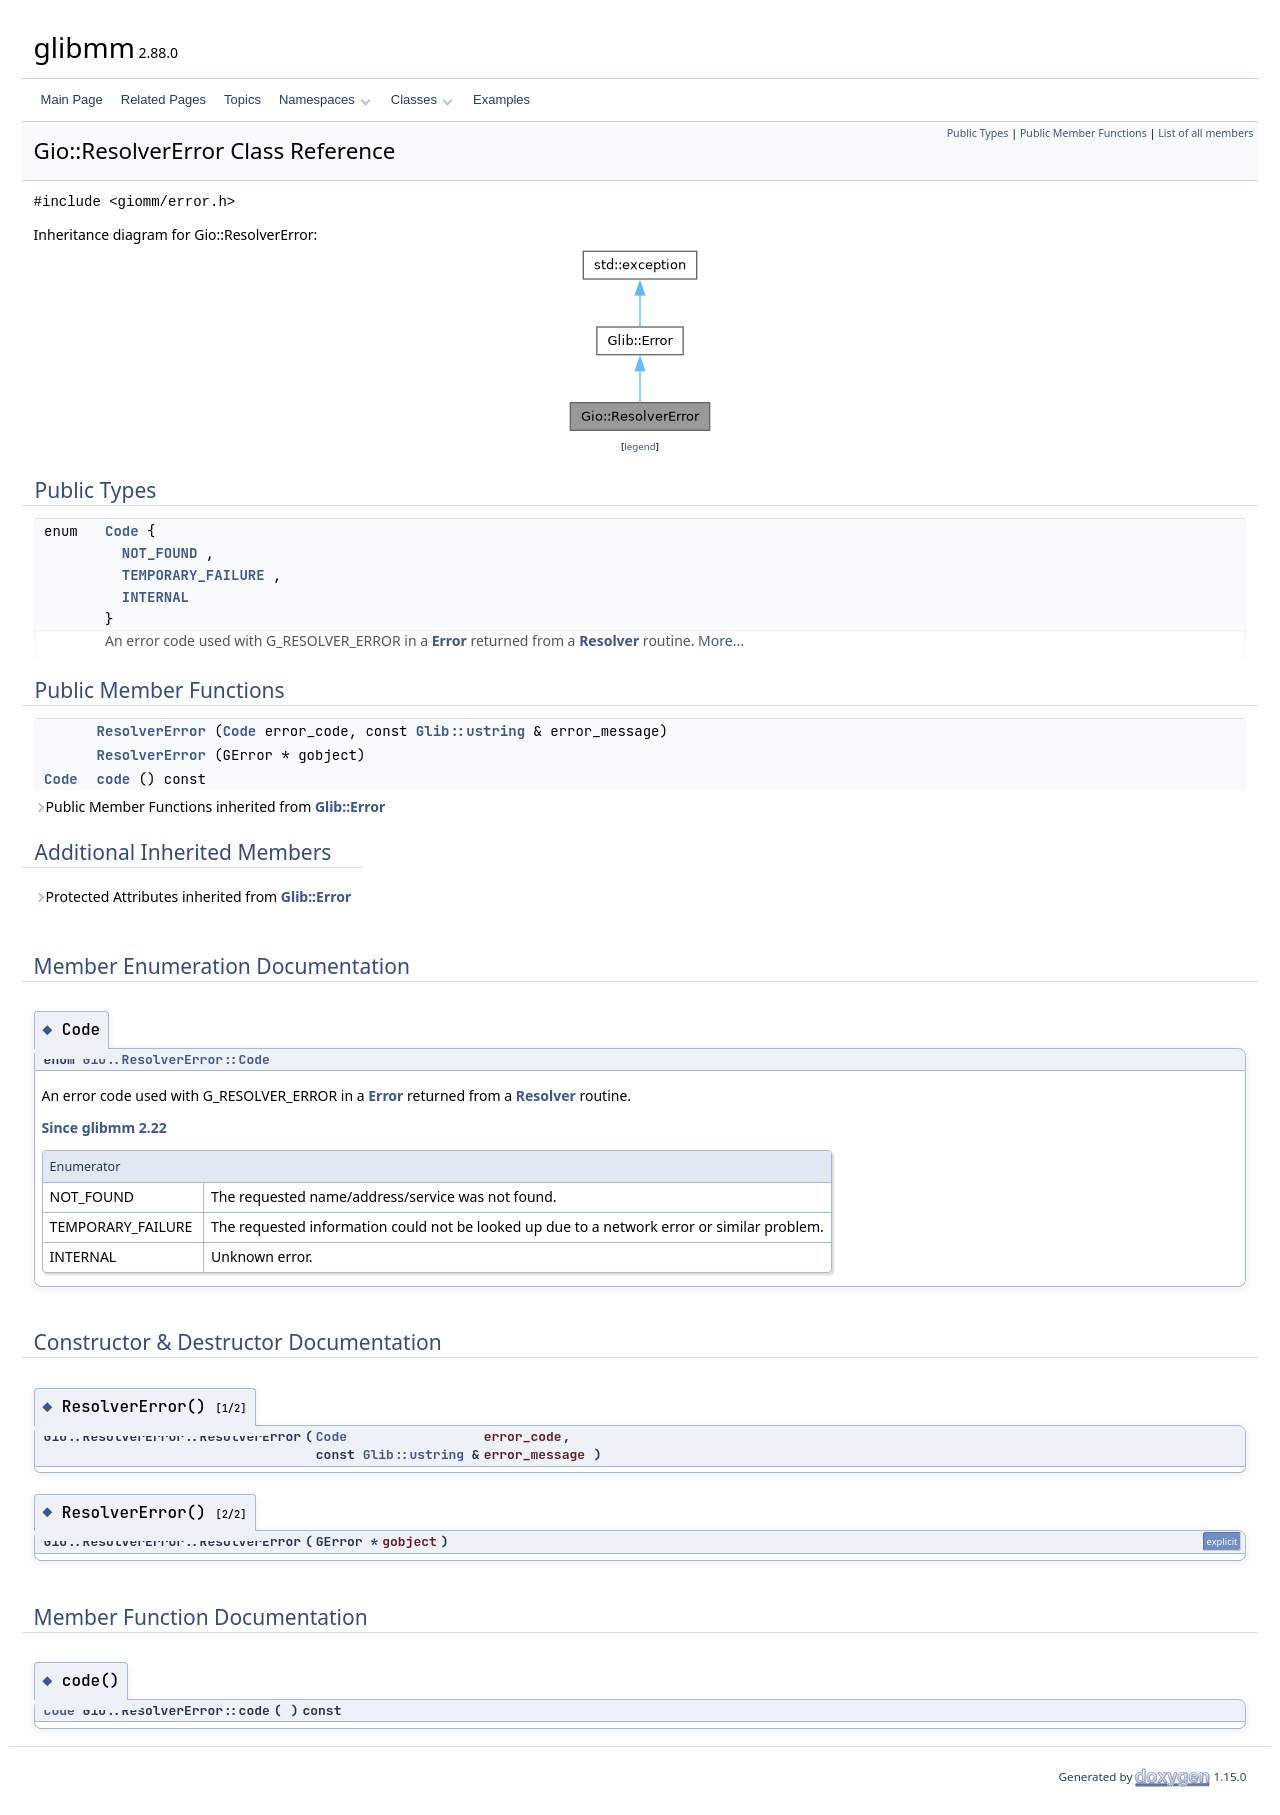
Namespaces (324, 99)
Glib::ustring (470, 731)
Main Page (72, 99)
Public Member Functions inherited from (210, 806)
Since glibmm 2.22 (104, 1127)
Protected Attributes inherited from (193, 896)
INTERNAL (155, 597)
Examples (501, 99)
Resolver (609, 640)
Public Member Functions (1083, 133)
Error (449, 640)
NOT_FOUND (160, 553)
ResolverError (151, 731)
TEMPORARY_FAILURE (193, 575)
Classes (422, 99)
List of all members (1205, 133)
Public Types (978, 133)
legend (640, 446)
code (114, 779)
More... (721, 640)
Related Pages (163, 99)
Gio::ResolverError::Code (176, 1059)
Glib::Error (350, 806)
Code (122, 531)
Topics (242, 99)
